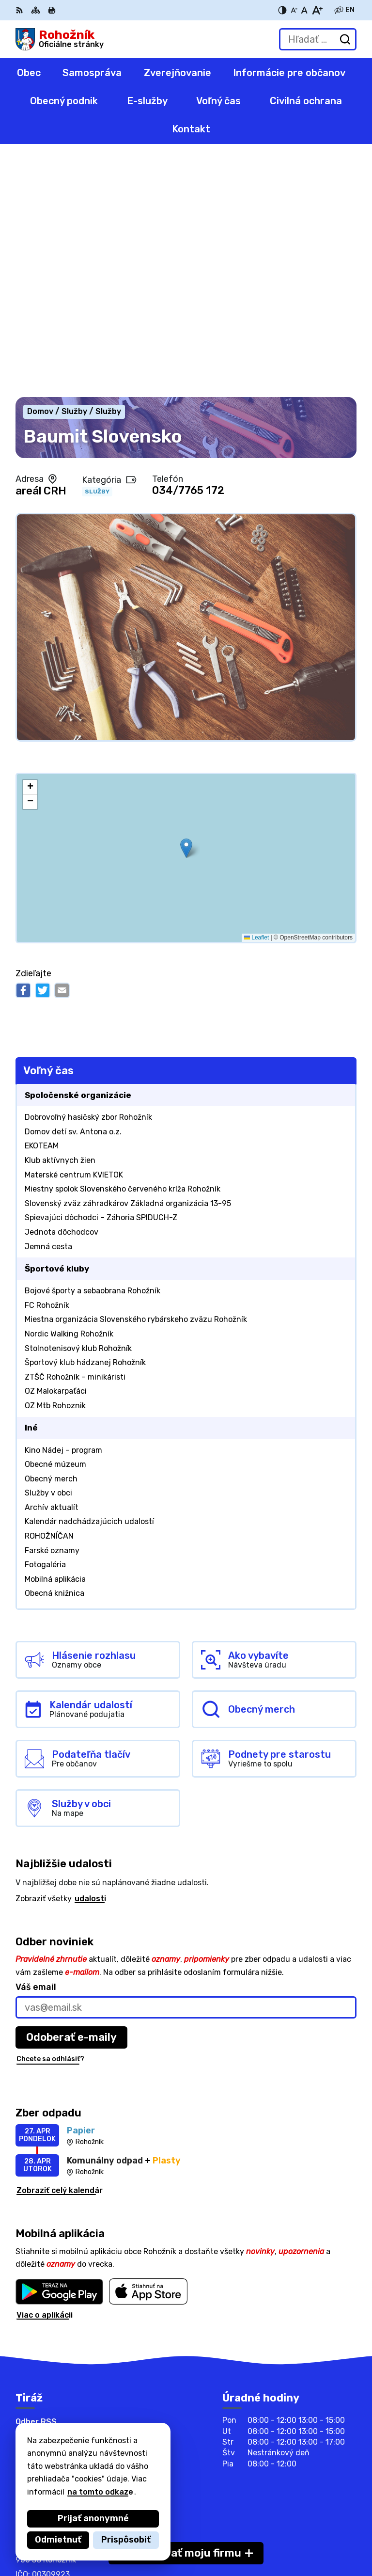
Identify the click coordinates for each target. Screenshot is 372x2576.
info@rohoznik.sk (49, 2408)
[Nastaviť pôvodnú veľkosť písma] (304, 10)
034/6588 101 (42, 2386)
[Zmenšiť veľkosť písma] (294, 10)
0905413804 (40, 2397)
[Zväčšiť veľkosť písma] (317, 10)
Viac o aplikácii (44, 2076)
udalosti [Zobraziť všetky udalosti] (90, 1659)
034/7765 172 (188, 251)
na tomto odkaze (100, 2491)
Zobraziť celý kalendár (59, 1951)
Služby (97, 252)
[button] (186, 609)
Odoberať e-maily (71, 1798)
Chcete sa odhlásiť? (50, 1820)
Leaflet (256, 698)
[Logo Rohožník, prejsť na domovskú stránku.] (60, 39)
